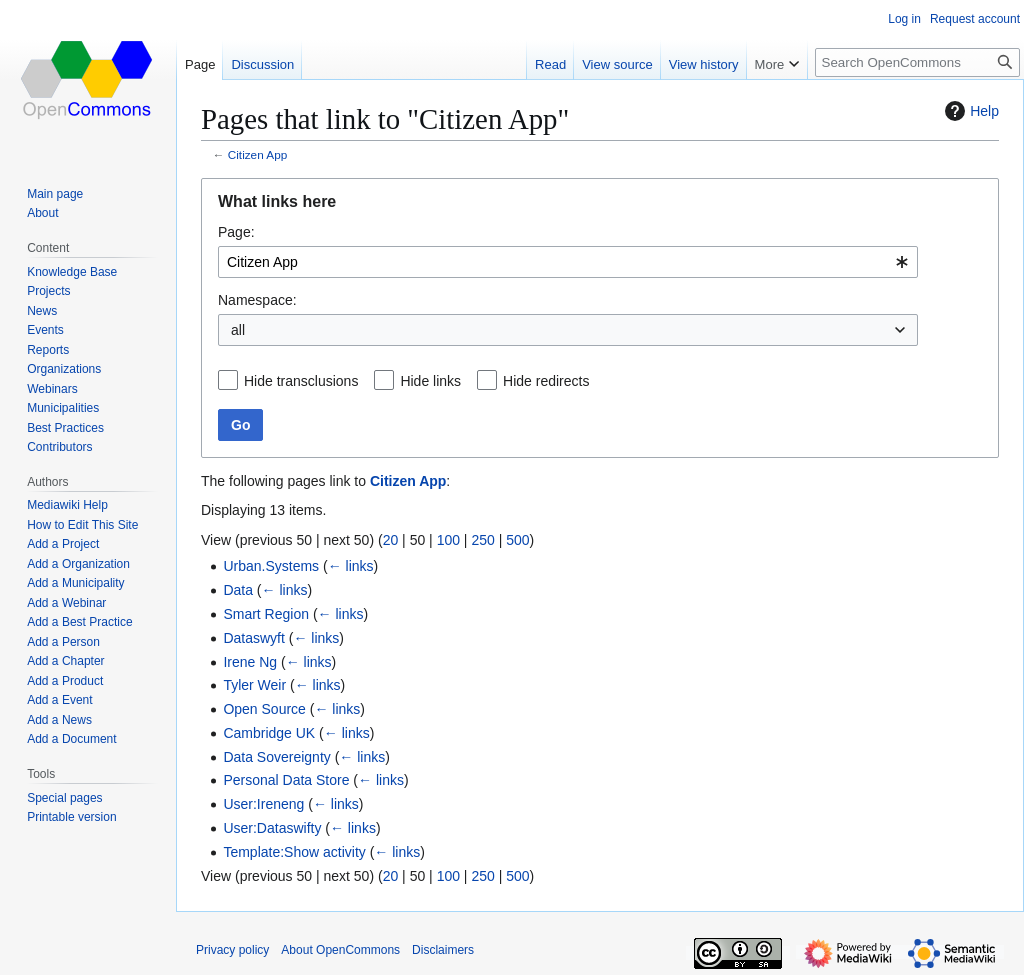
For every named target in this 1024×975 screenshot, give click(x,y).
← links (351, 566)
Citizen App (257, 154)
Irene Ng (250, 662)
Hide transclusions (301, 381)
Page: (236, 232)
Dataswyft (253, 638)
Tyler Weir (254, 685)
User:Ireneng (263, 804)
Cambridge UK (269, 733)
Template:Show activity (294, 852)
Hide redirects (546, 381)
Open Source (264, 709)
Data (238, 590)
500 (517, 540)
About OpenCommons (340, 950)
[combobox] (568, 262)
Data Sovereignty (276, 757)
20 (391, 540)
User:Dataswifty (272, 828)
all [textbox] (238, 330)
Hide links (430, 381)
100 (448, 540)
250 (482, 540)
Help (969, 111)
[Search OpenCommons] (917, 62)
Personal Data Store (286, 780)
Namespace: (257, 300)
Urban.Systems (271, 566)
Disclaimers (443, 950)
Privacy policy (232, 950)
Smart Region (266, 614)
